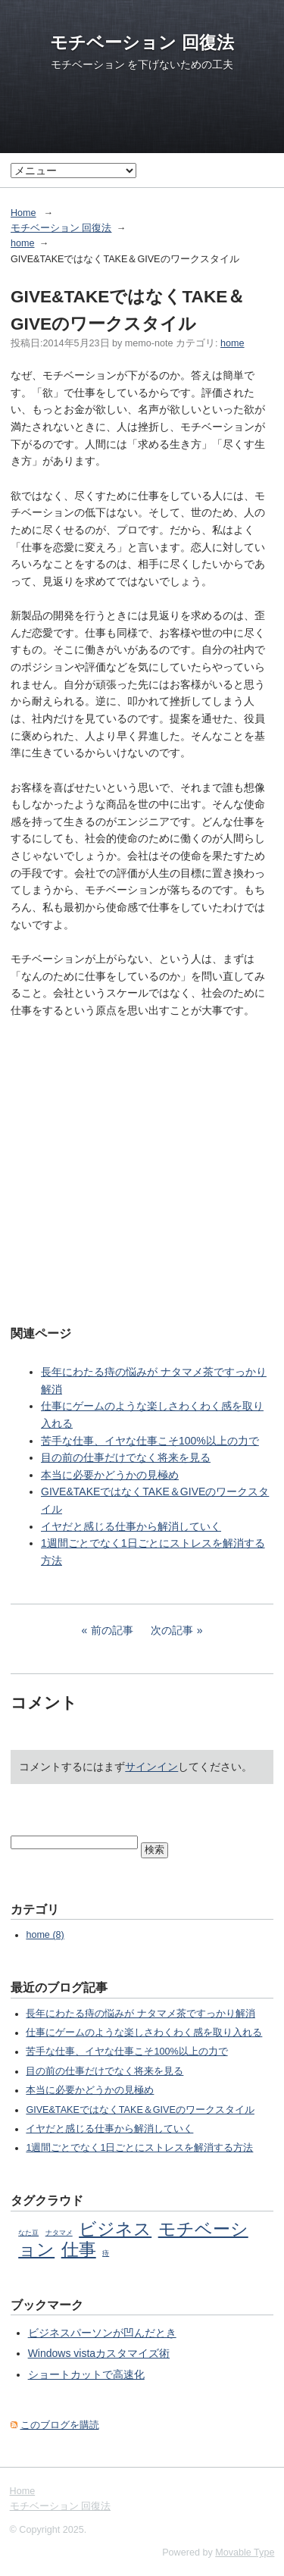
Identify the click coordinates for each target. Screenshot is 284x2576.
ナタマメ (59, 2232)
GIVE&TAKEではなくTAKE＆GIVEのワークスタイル (140, 2110)
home (23, 243)
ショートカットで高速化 (86, 2374)
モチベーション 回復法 (141, 42)
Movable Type (244, 2552)
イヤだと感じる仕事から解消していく (131, 1526)
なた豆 (28, 2232)
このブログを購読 (59, 2425)
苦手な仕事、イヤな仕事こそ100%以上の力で (150, 1441)
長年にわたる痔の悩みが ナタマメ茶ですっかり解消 (140, 2013)
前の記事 (112, 1630)
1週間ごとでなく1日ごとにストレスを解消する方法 (139, 2147)
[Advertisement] (142, 1161)
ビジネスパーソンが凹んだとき (102, 2333)
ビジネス (115, 2229)
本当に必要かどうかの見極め (110, 1475)
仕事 (78, 2249)
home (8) (45, 1935)
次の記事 (172, 1630)
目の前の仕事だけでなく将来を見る (126, 1457)
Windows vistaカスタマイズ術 (99, 2353)
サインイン (151, 1767)
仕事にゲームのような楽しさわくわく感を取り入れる (144, 2032)
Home (23, 213)
